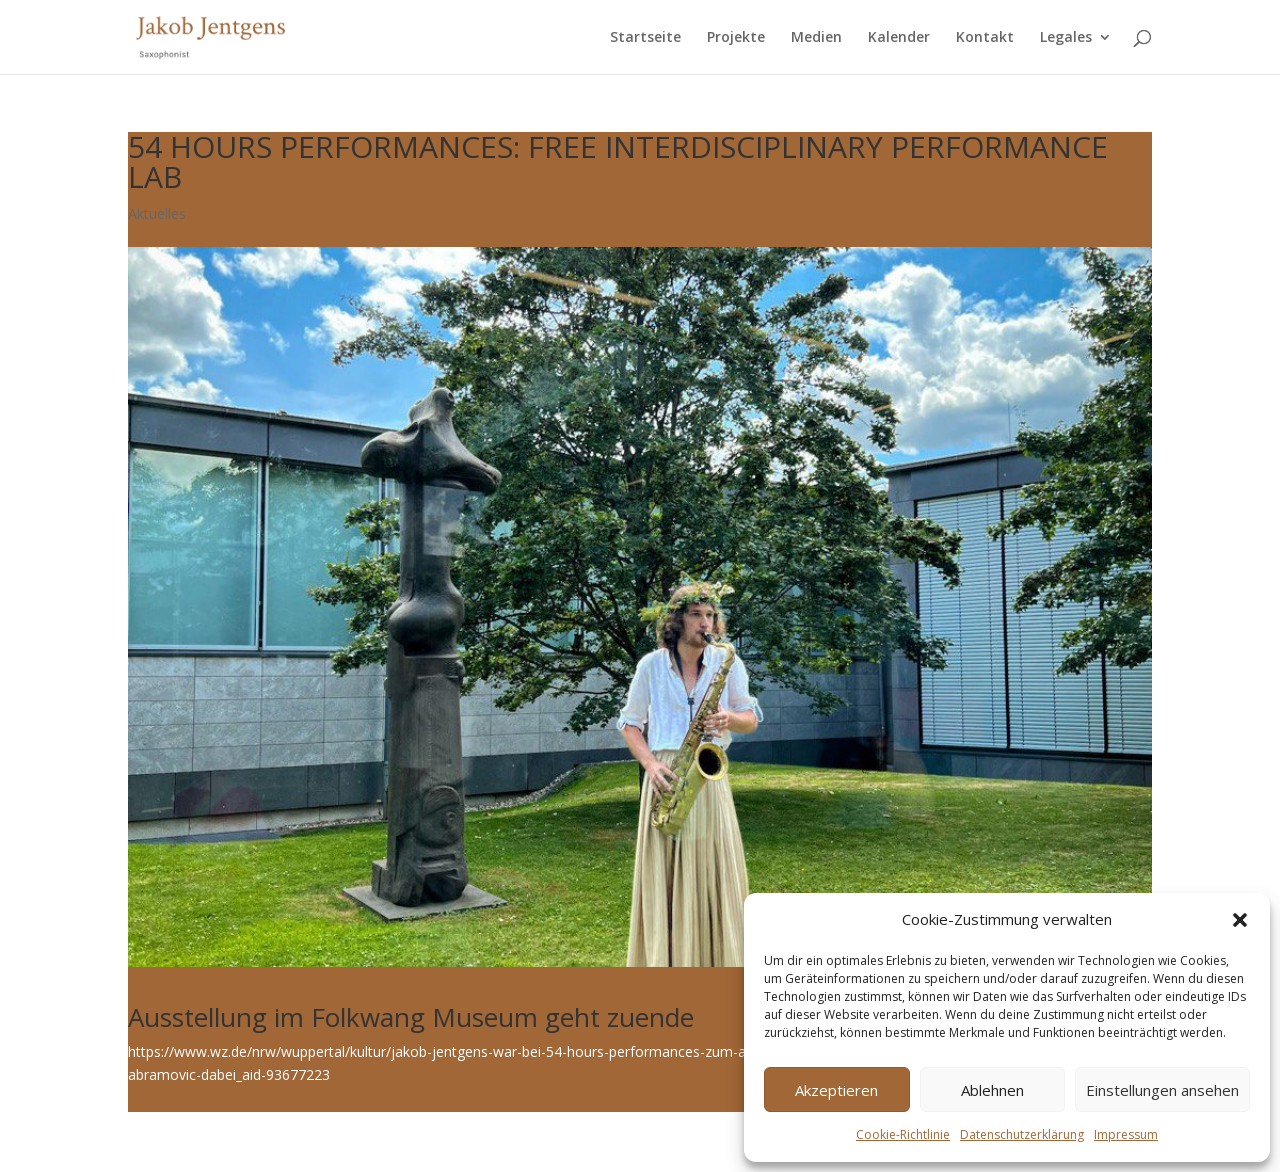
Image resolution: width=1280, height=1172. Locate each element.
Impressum (1126, 1134)
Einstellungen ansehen (1162, 1090)
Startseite (645, 38)
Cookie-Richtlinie (903, 1134)
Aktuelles (157, 213)
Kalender (899, 38)
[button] (1240, 920)
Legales (1066, 38)
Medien (816, 38)
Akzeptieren (836, 1090)
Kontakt (985, 38)
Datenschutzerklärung (1022, 1134)
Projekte (736, 38)
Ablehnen (992, 1090)
